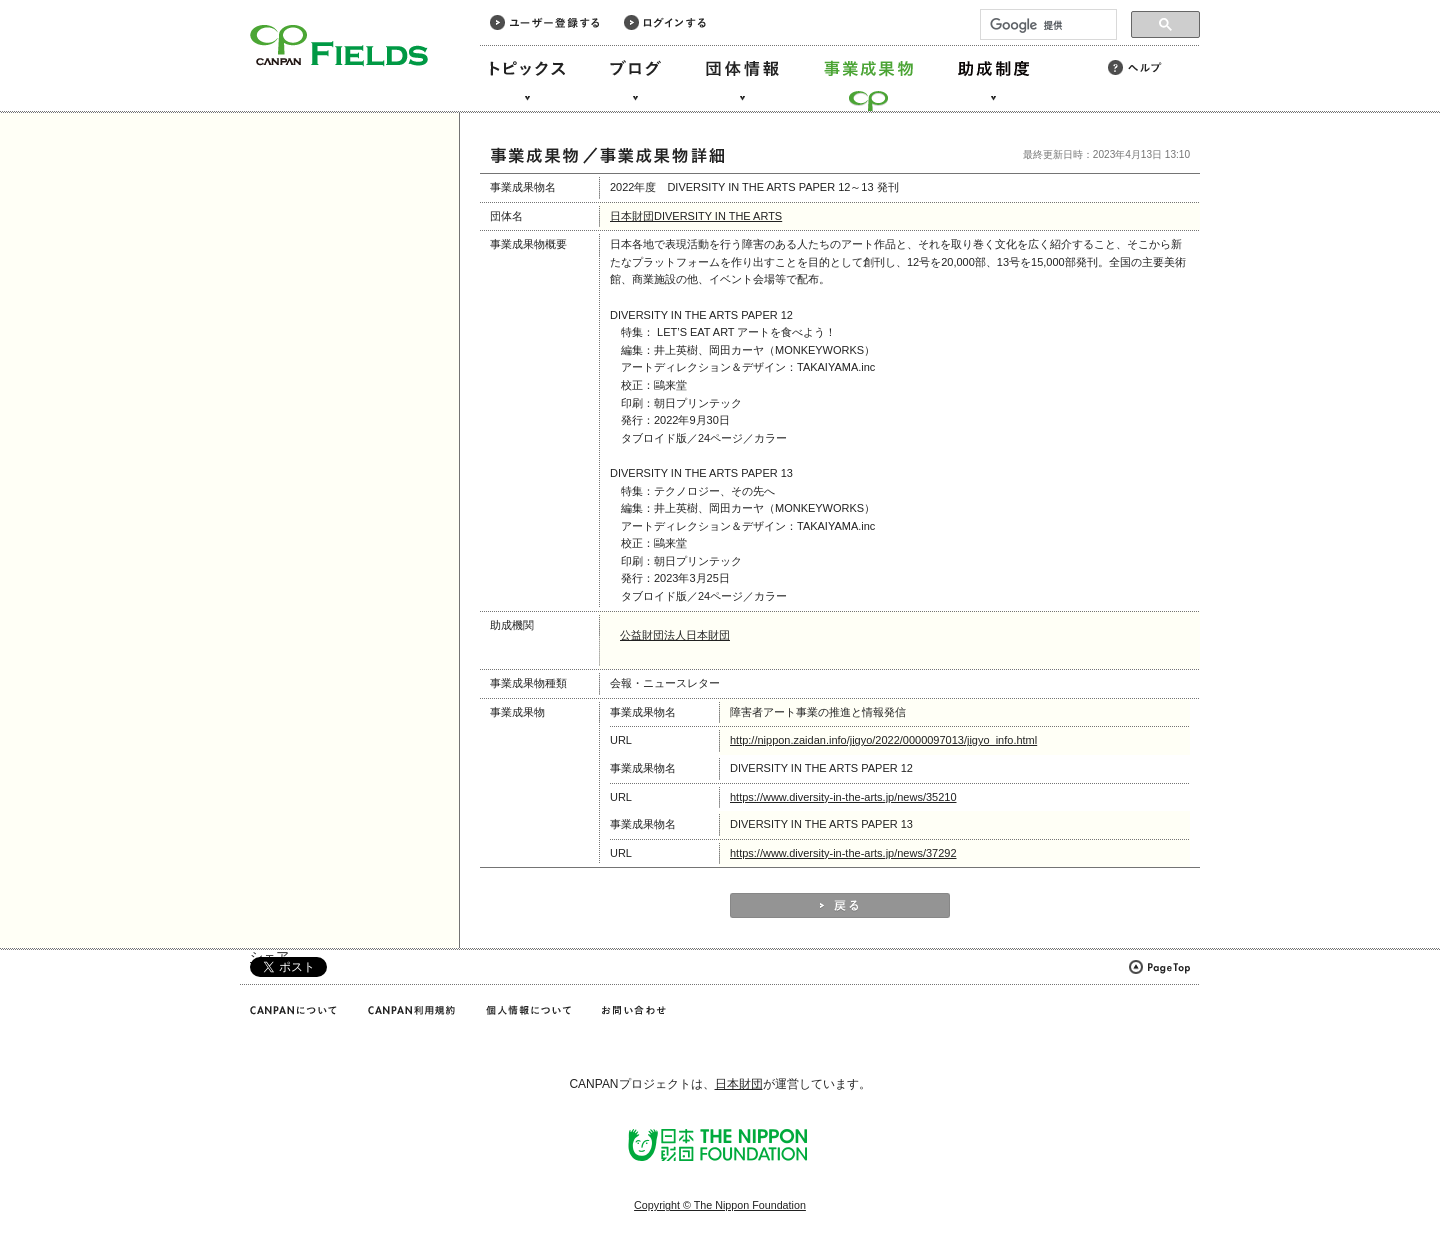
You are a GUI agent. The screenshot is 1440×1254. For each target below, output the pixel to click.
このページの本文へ (58, 1)
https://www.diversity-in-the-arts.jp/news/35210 (843, 797)
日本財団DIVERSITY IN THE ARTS (696, 216)
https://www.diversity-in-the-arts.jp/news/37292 (843, 853)
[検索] (1046, 25)
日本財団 (739, 1084)
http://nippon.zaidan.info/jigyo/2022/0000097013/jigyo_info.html (883, 740)
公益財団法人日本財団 (675, 635)
